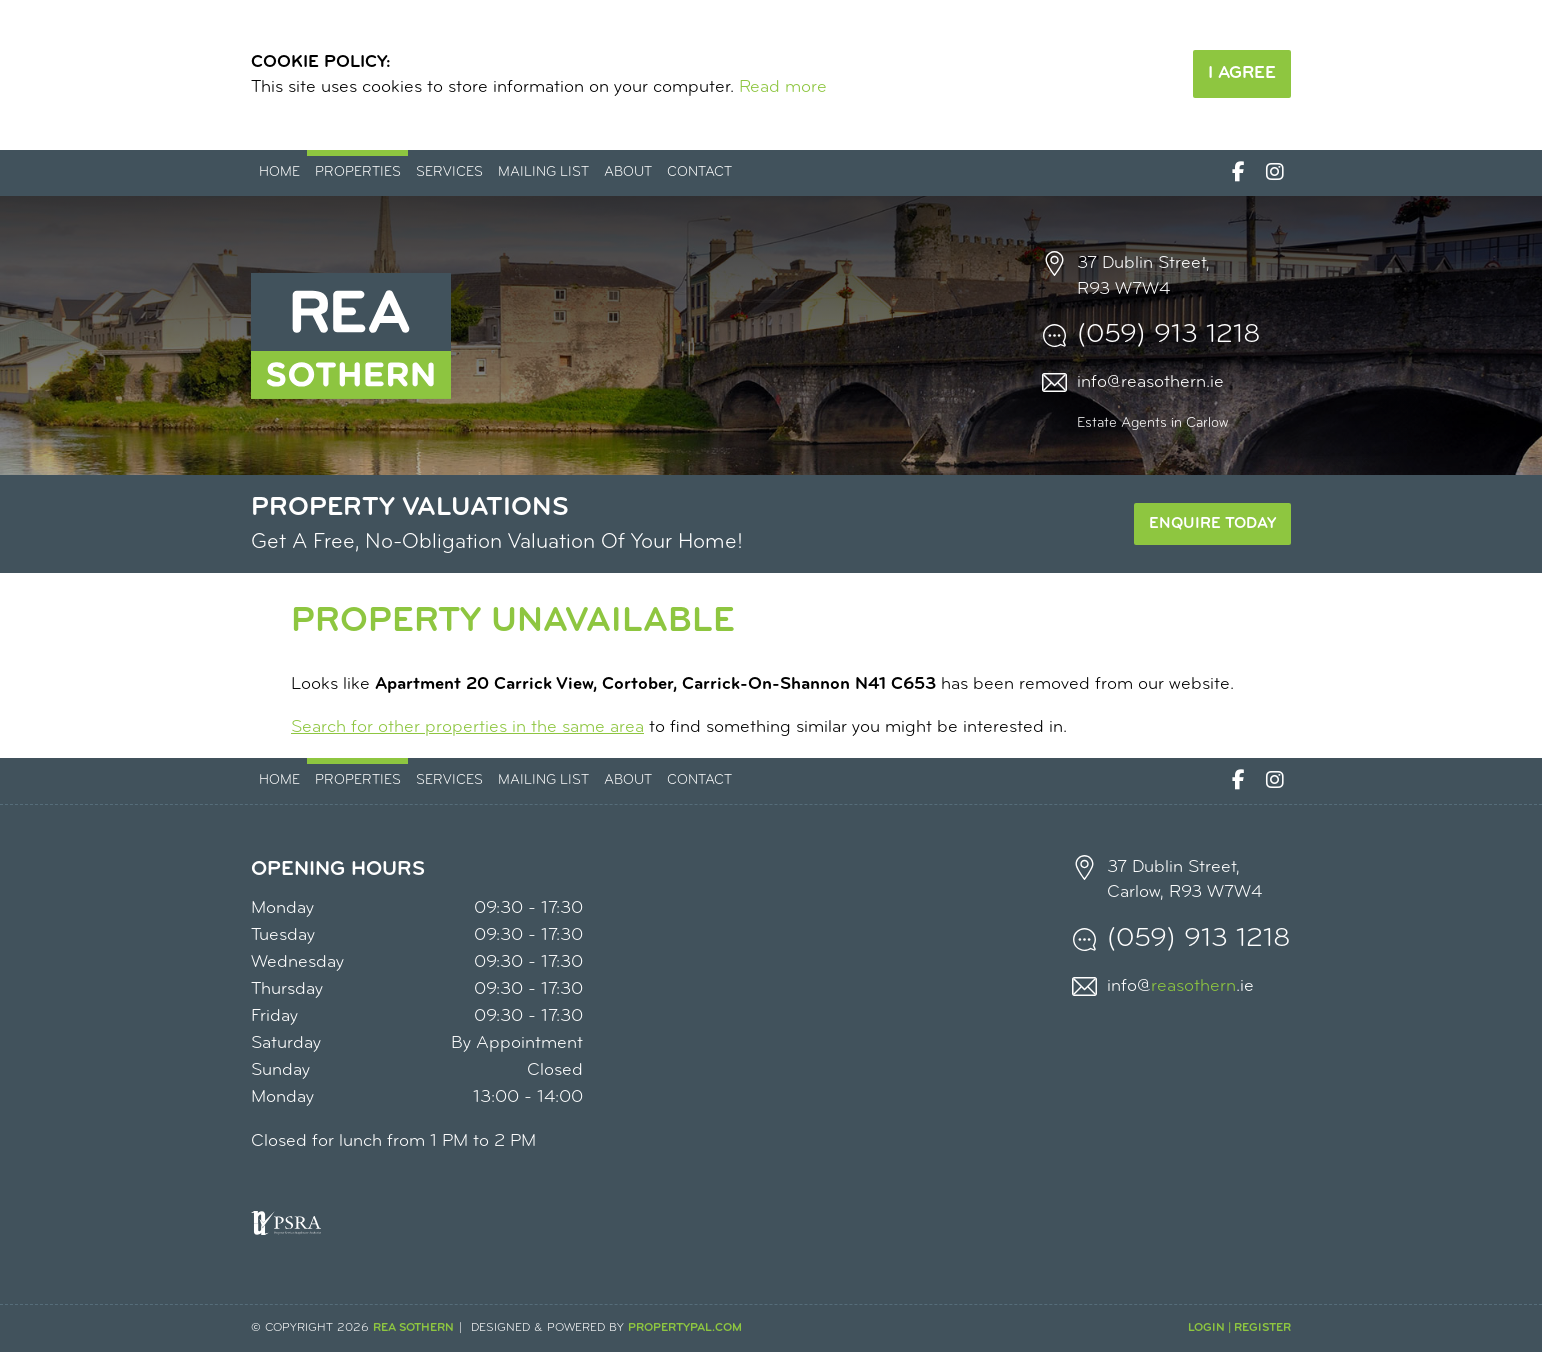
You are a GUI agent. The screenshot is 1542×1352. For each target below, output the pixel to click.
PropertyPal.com (685, 1328)
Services (449, 172)
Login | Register (1239, 1328)
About (628, 172)
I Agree (1242, 73)
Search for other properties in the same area (467, 727)
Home (279, 172)
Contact (699, 172)
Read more (783, 87)
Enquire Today (1212, 524)
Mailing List (543, 172)
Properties (358, 172)
